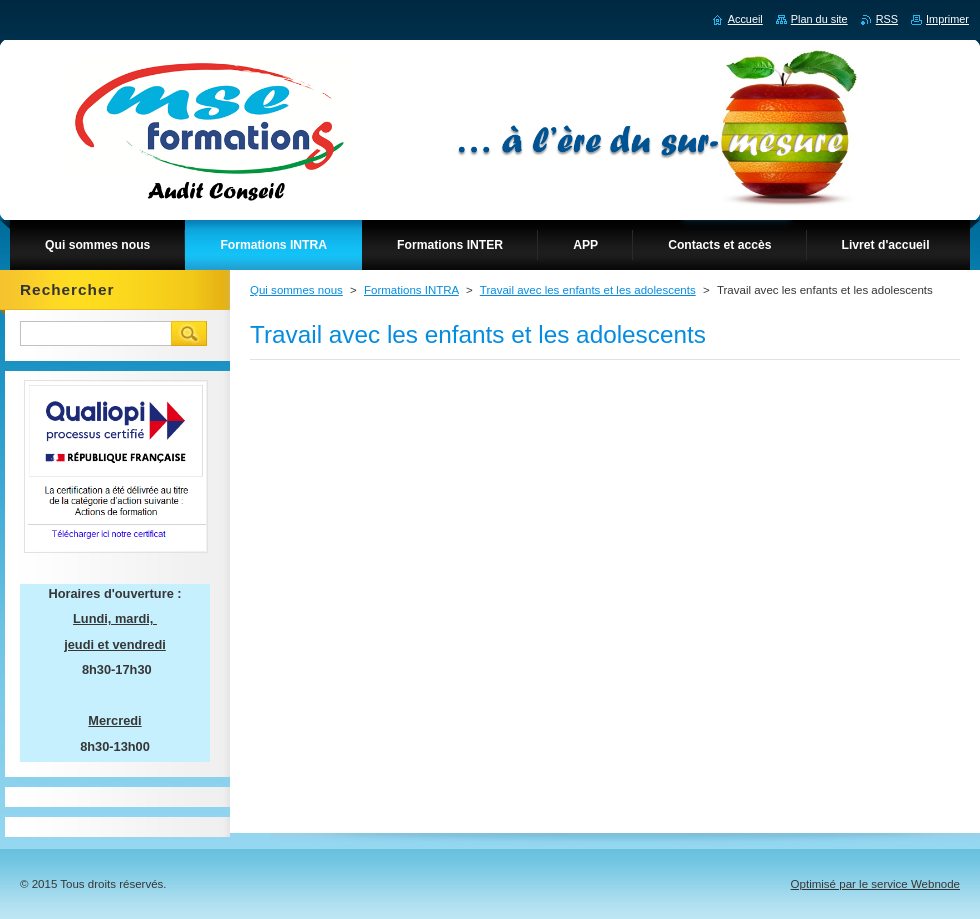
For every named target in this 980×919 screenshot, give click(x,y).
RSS (887, 19)
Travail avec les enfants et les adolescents (588, 290)
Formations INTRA (411, 290)
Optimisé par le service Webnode (875, 884)
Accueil (745, 19)
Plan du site (819, 19)
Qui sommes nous (296, 290)
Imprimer (947, 19)
